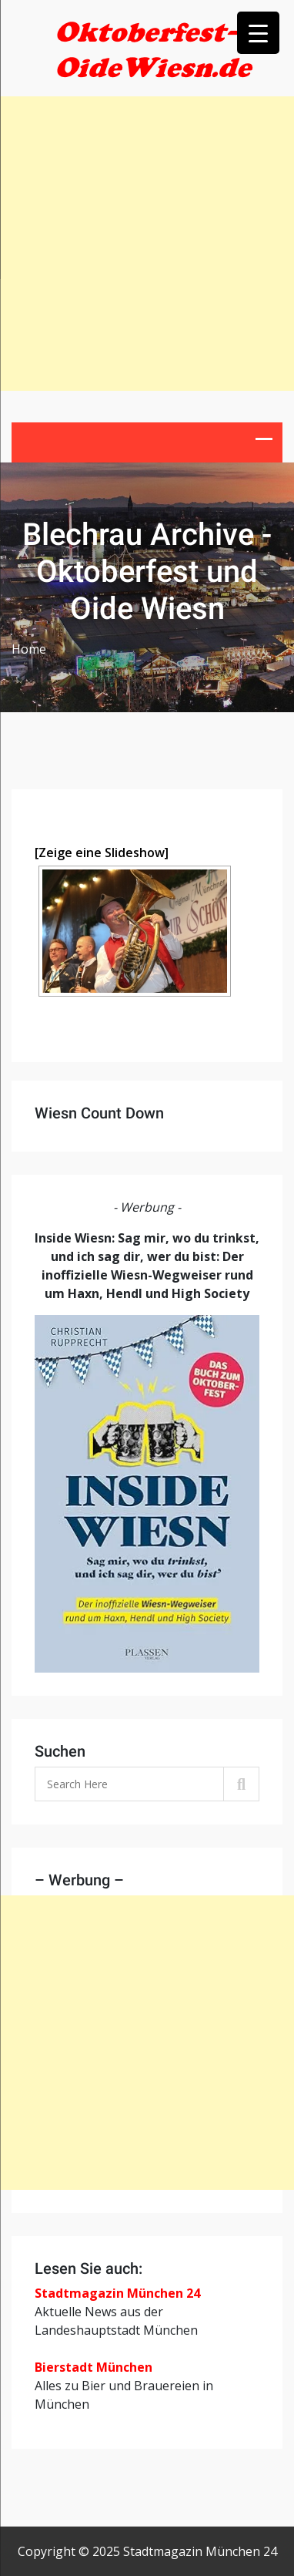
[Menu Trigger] (258, 33)
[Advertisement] (147, 243)
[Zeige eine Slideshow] (102, 852)
